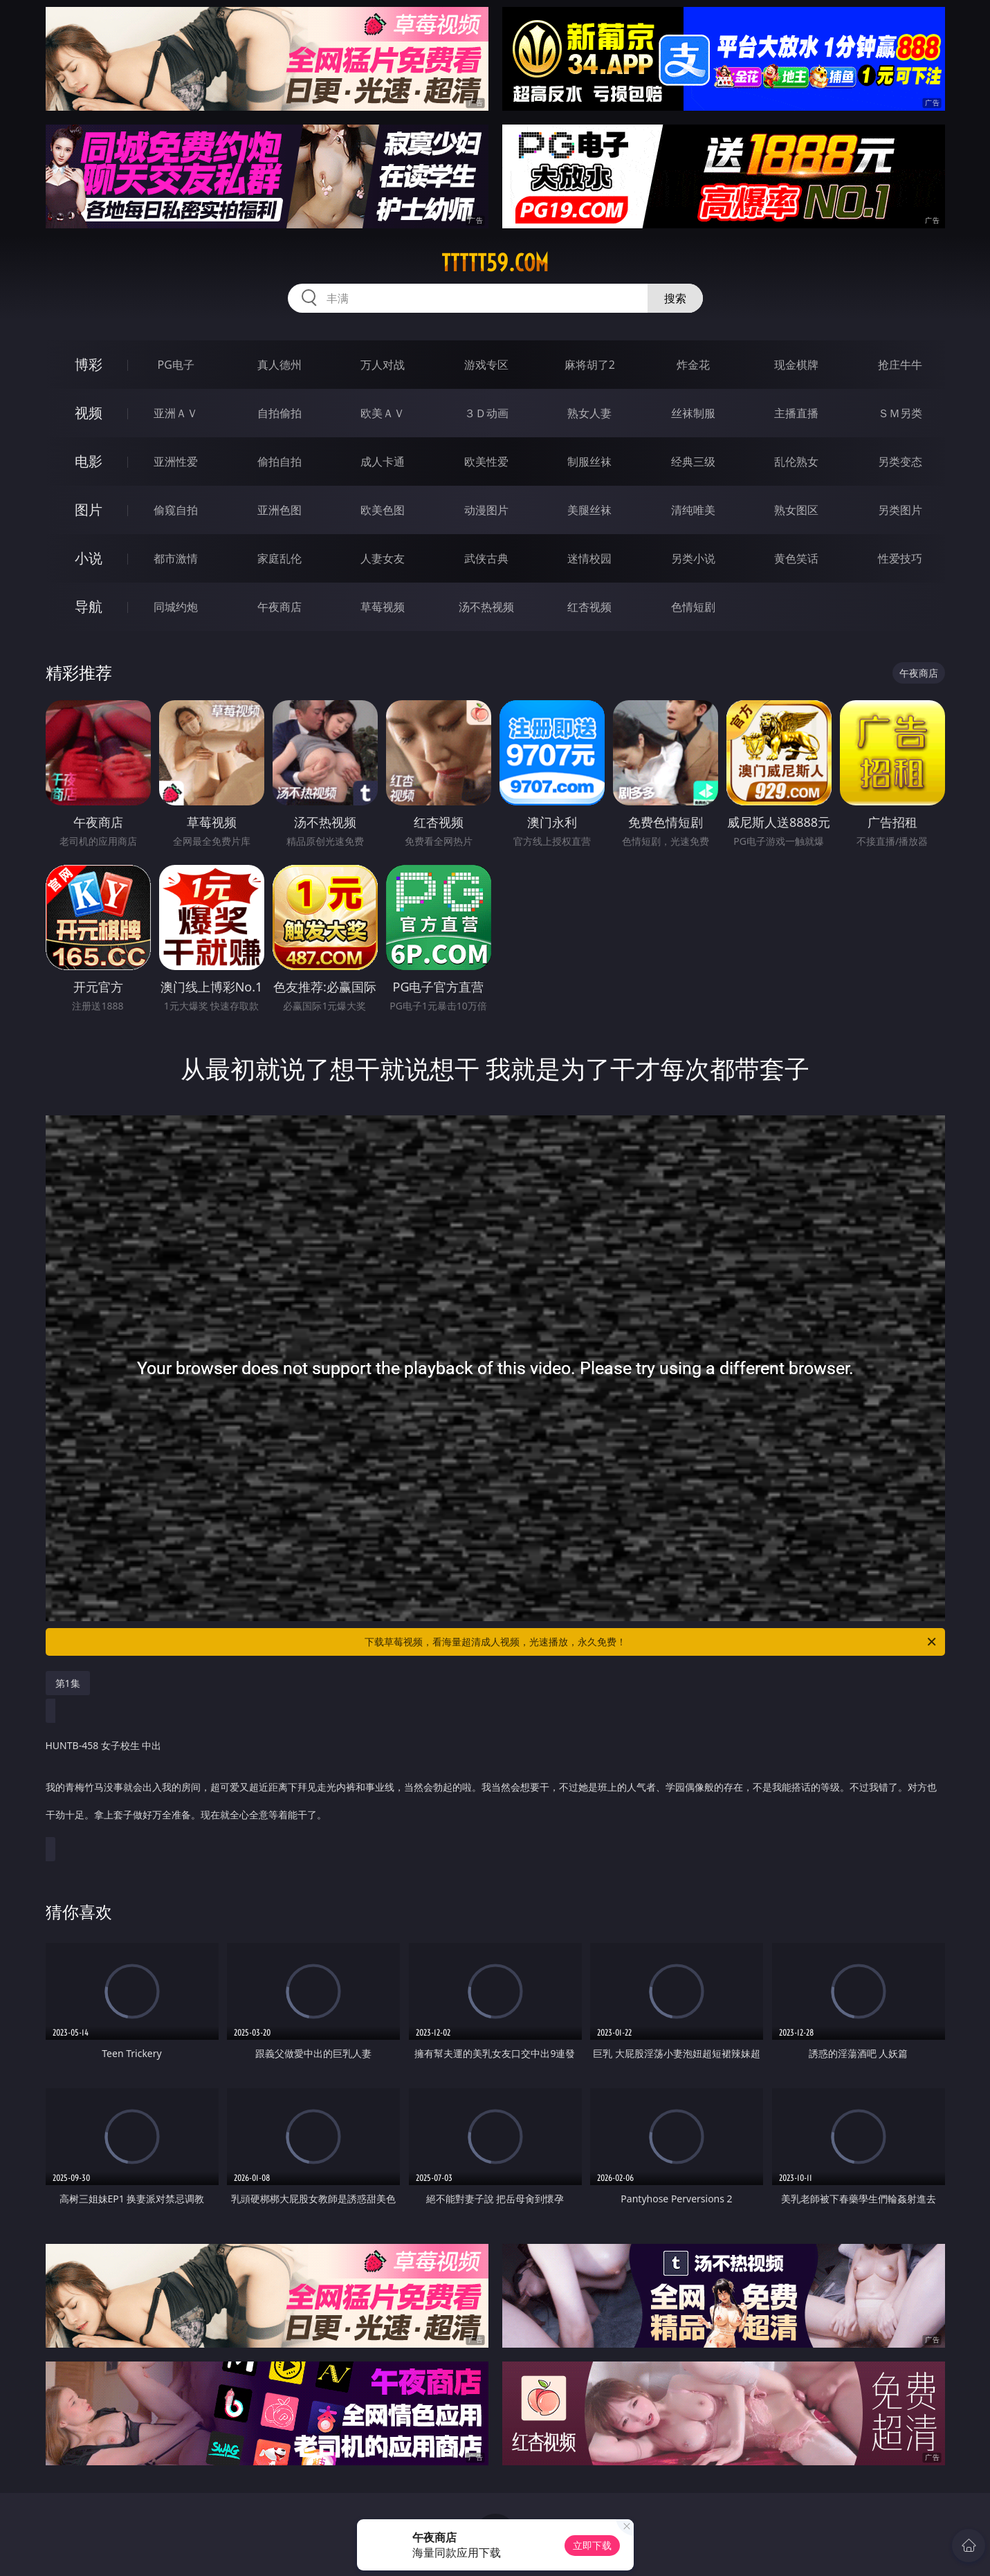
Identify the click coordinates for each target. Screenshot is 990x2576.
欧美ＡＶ (382, 413)
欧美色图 (382, 510)
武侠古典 (486, 558)
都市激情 (176, 558)
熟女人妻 (589, 413)
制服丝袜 (589, 461)
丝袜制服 (693, 413)
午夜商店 (279, 606)
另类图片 (900, 510)
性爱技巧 (900, 558)
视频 (88, 412)
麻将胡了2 (590, 364)
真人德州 (279, 364)
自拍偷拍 (279, 413)
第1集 (67, 1683)
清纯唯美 (693, 510)
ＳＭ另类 (900, 413)
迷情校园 (589, 558)
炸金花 (693, 364)
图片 (88, 509)
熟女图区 (796, 510)
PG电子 (176, 364)
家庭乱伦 (279, 558)
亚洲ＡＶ (176, 413)
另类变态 (900, 461)
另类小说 (693, 558)
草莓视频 (382, 606)
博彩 (88, 364)
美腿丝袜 (589, 510)
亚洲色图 (279, 510)
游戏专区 (486, 364)
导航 (88, 606)
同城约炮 (176, 606)
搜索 (675, 298)
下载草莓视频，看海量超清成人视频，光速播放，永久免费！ (651, 1642)
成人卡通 (382, 461)
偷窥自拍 (176, 510)
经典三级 (693, 461)
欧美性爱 (486, 461)
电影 (88, 461)
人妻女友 (382, 558)
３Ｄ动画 (486, 413)
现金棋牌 (796, 364)
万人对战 (382, 364)
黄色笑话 (796, 558)
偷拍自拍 (279, 461)
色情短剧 (693, 606)
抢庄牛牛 (900, 364)
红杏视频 (589, 606)
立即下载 (592, 2545)
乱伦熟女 (796, 461)
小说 (88, 558)
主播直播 (796, 413)
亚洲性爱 (176, 461)
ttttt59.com (495, 263)
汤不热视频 (486, 606)
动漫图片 (486, 510)
